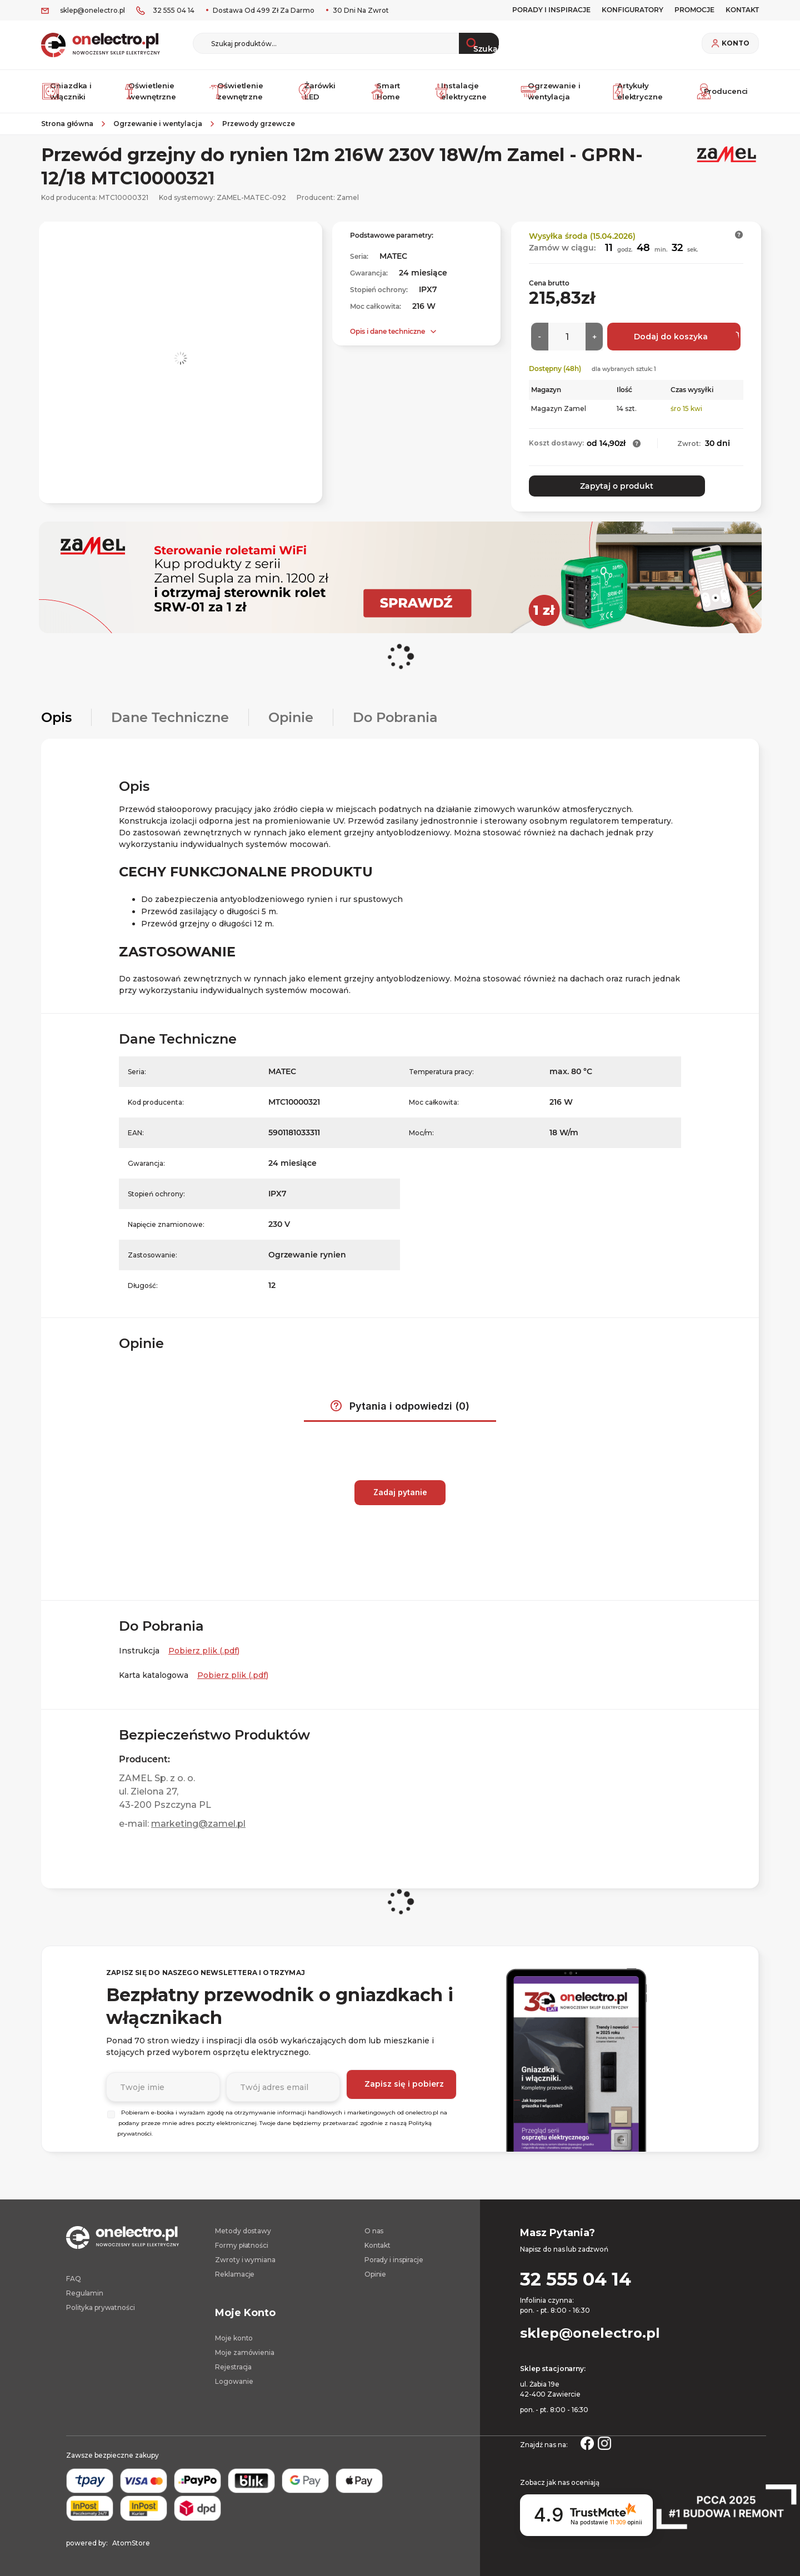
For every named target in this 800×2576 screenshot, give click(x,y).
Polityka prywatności (100, 2306)
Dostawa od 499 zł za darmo (262, 10)
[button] (739, 239)
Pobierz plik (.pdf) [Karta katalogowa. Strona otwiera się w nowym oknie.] (232, 1674)
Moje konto (234, 2337)
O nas (373, 2230)
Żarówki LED (318, 93)
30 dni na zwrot (360, 10)
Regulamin (84, 2292)
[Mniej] (539, 341)
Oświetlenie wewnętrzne (151, 93)
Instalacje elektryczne (464, 93)
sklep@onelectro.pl (92, 10)
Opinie (375, 2273)
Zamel (348, 202)
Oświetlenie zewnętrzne (238, 93)
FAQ (73, 2277)
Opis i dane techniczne (387, 336)
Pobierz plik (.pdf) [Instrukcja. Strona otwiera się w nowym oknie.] (203, 1650)
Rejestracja (233, 2366)
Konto (735, 43)
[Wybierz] (111, 2113)
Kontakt (377, 2244)
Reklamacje (234, 2273)
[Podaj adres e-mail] (283, 2083)
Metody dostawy (243, 2230)
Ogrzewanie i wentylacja (552, 93)
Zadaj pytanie (400, 1491)
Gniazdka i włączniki (68, 93)
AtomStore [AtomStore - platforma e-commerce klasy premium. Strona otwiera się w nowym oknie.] (131, 2542)
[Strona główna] (71, 129)
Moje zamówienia (244, 2351)
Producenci (725, 94)
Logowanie (234, 2380)
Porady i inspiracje (551, 10)
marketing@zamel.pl (198, 1822)
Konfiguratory (632, 10)
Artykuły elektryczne (638, 93)
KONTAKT (742, 10)
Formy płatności (241, 2244)
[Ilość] (567, 341)
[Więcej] (594, 341)
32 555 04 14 (173, 10)
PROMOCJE (694, 10)
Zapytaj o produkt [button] (580, 490)
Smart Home (388, 93)
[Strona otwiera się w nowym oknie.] (587, 2441)
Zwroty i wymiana (245, 2258)
